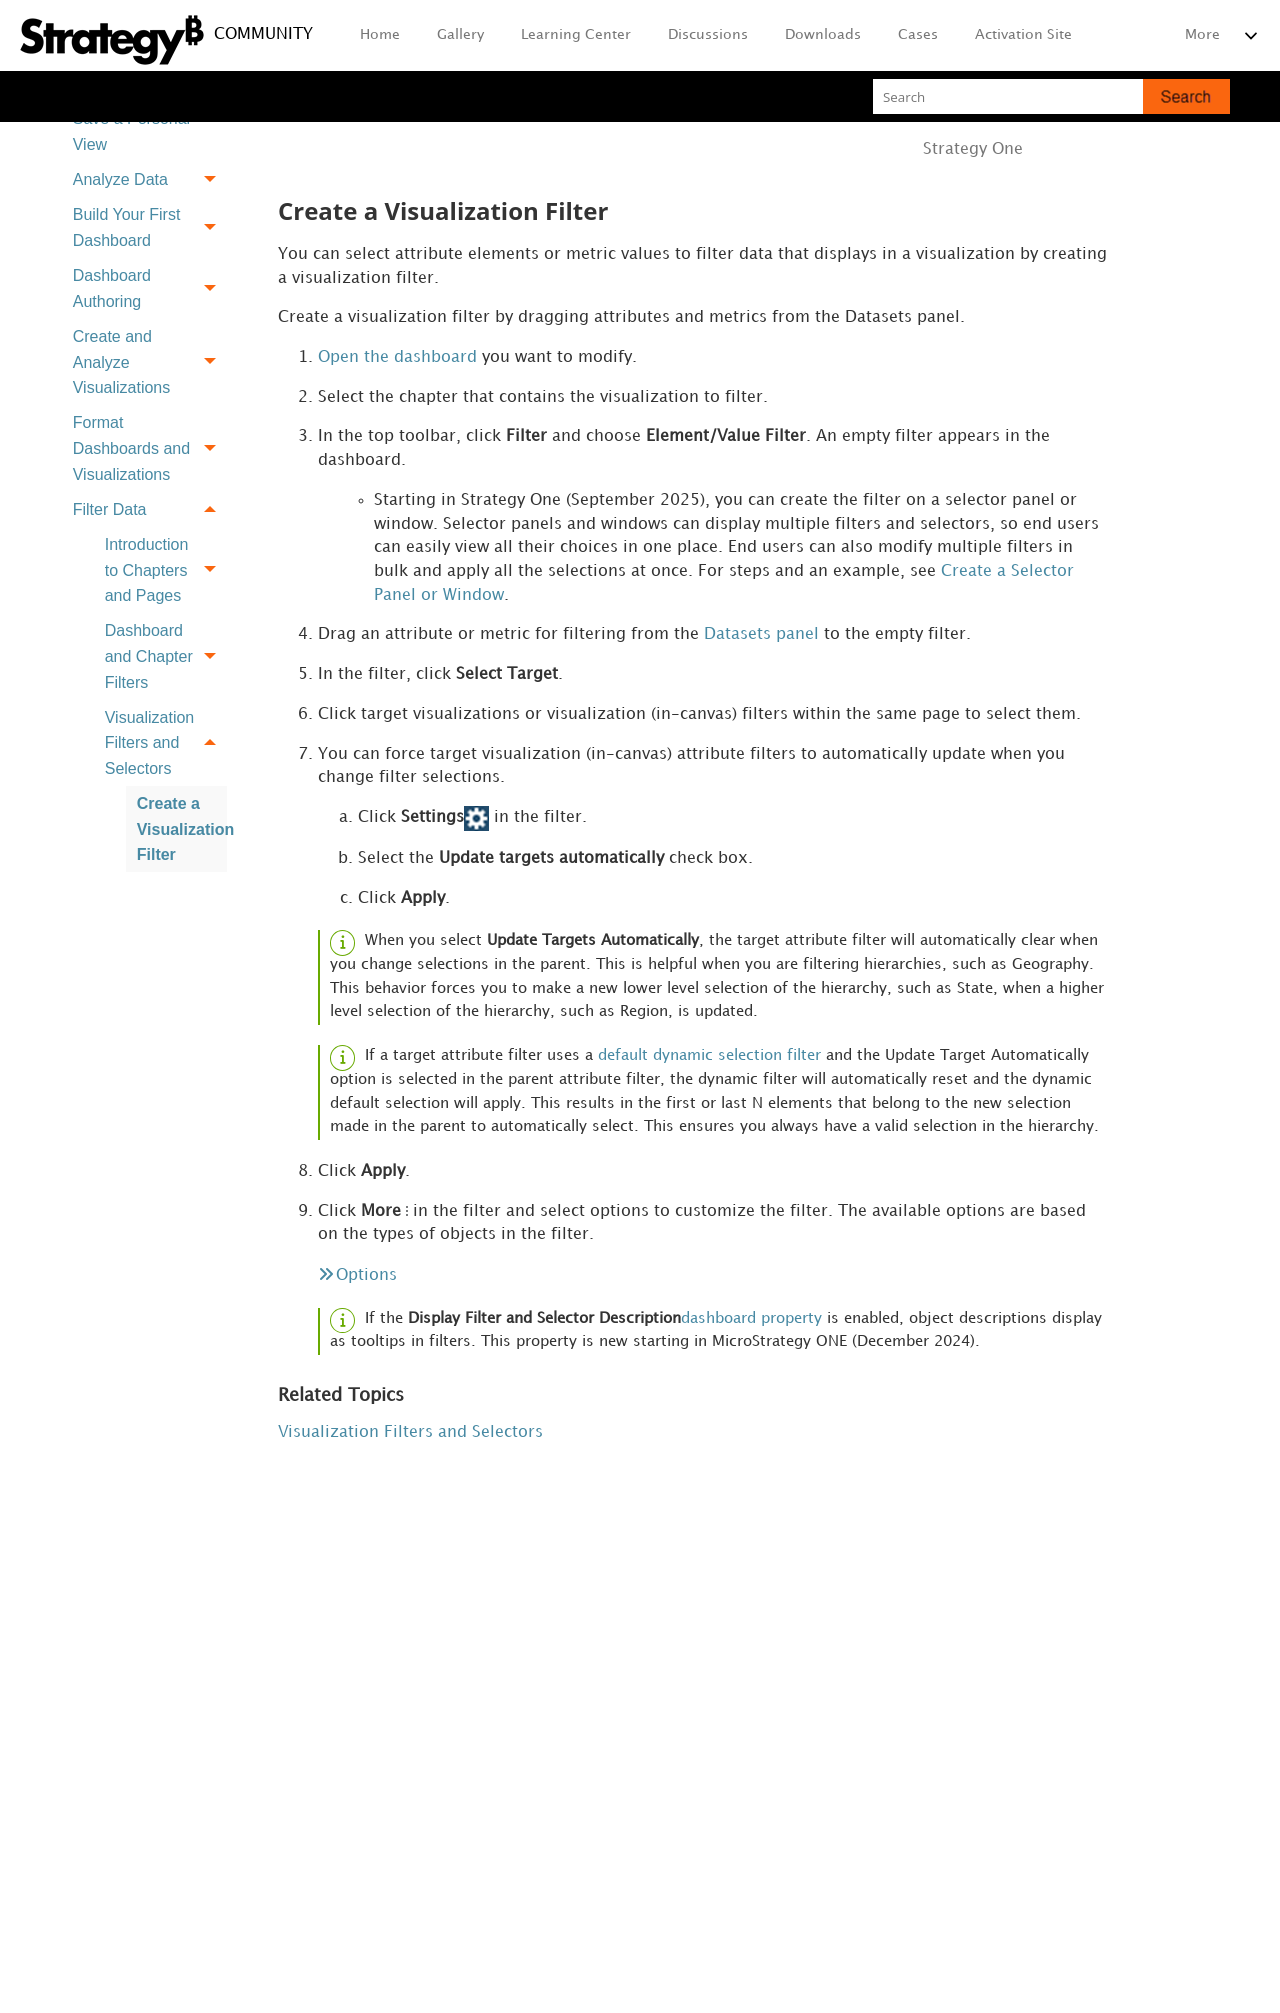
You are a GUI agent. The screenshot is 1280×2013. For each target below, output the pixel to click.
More (1202, 34)
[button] (1186, 96)
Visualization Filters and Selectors (166, 743)
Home (380, 34)
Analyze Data (150, 179)
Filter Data (150, 509)
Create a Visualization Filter (182, 829)
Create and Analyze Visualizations (150, 362)
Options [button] (366, 1285)
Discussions (708, 34)
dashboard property (751, 1330)
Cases (918, 34)
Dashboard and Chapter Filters (166, 657)
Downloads (823, 34)
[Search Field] (1051, 96)
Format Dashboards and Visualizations (150, 449)
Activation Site (1023, 34)
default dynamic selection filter (709, 1064)
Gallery (460, 34)
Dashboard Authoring (150, 288)
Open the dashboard (397, 358)
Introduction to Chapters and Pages (166, 570)
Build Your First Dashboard (150, 228)
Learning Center (576, 34)
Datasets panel (761, 638)
